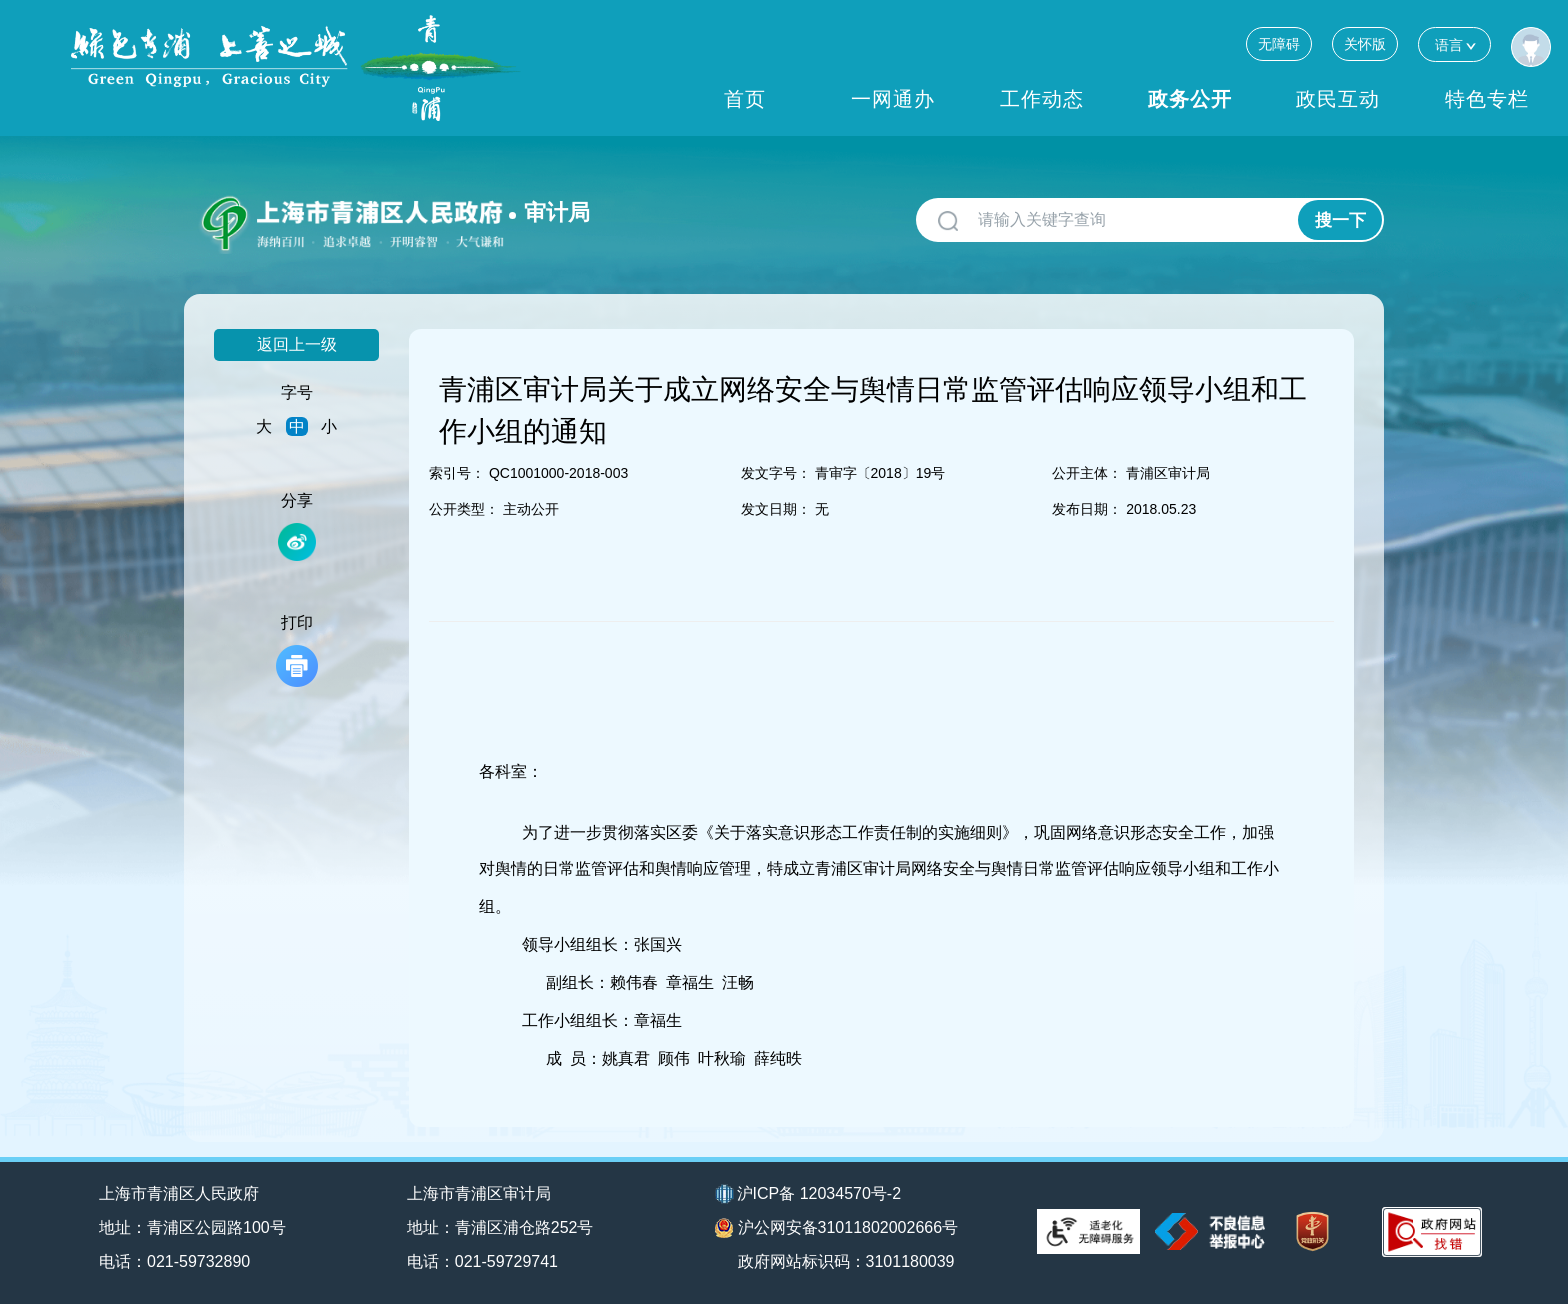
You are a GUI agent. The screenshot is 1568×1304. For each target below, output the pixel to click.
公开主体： (1087, 473)
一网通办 (893, 99)
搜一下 (1340, 220)
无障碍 (1279, 44)
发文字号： (776, 473)
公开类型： (464, 509)
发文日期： (776, 509)
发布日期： (1087, 509)
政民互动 (1338, 99)
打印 (297, 650)
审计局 (557, 212)
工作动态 (1042, 99)
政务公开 (1190, 99)
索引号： (457, 473)
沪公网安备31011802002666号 (837, 1228)
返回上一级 (297, 344)
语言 (1454, 44)
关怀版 (1365, 44)
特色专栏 (1487, 99)
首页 (745, 99)
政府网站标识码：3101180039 (846, 1261)
